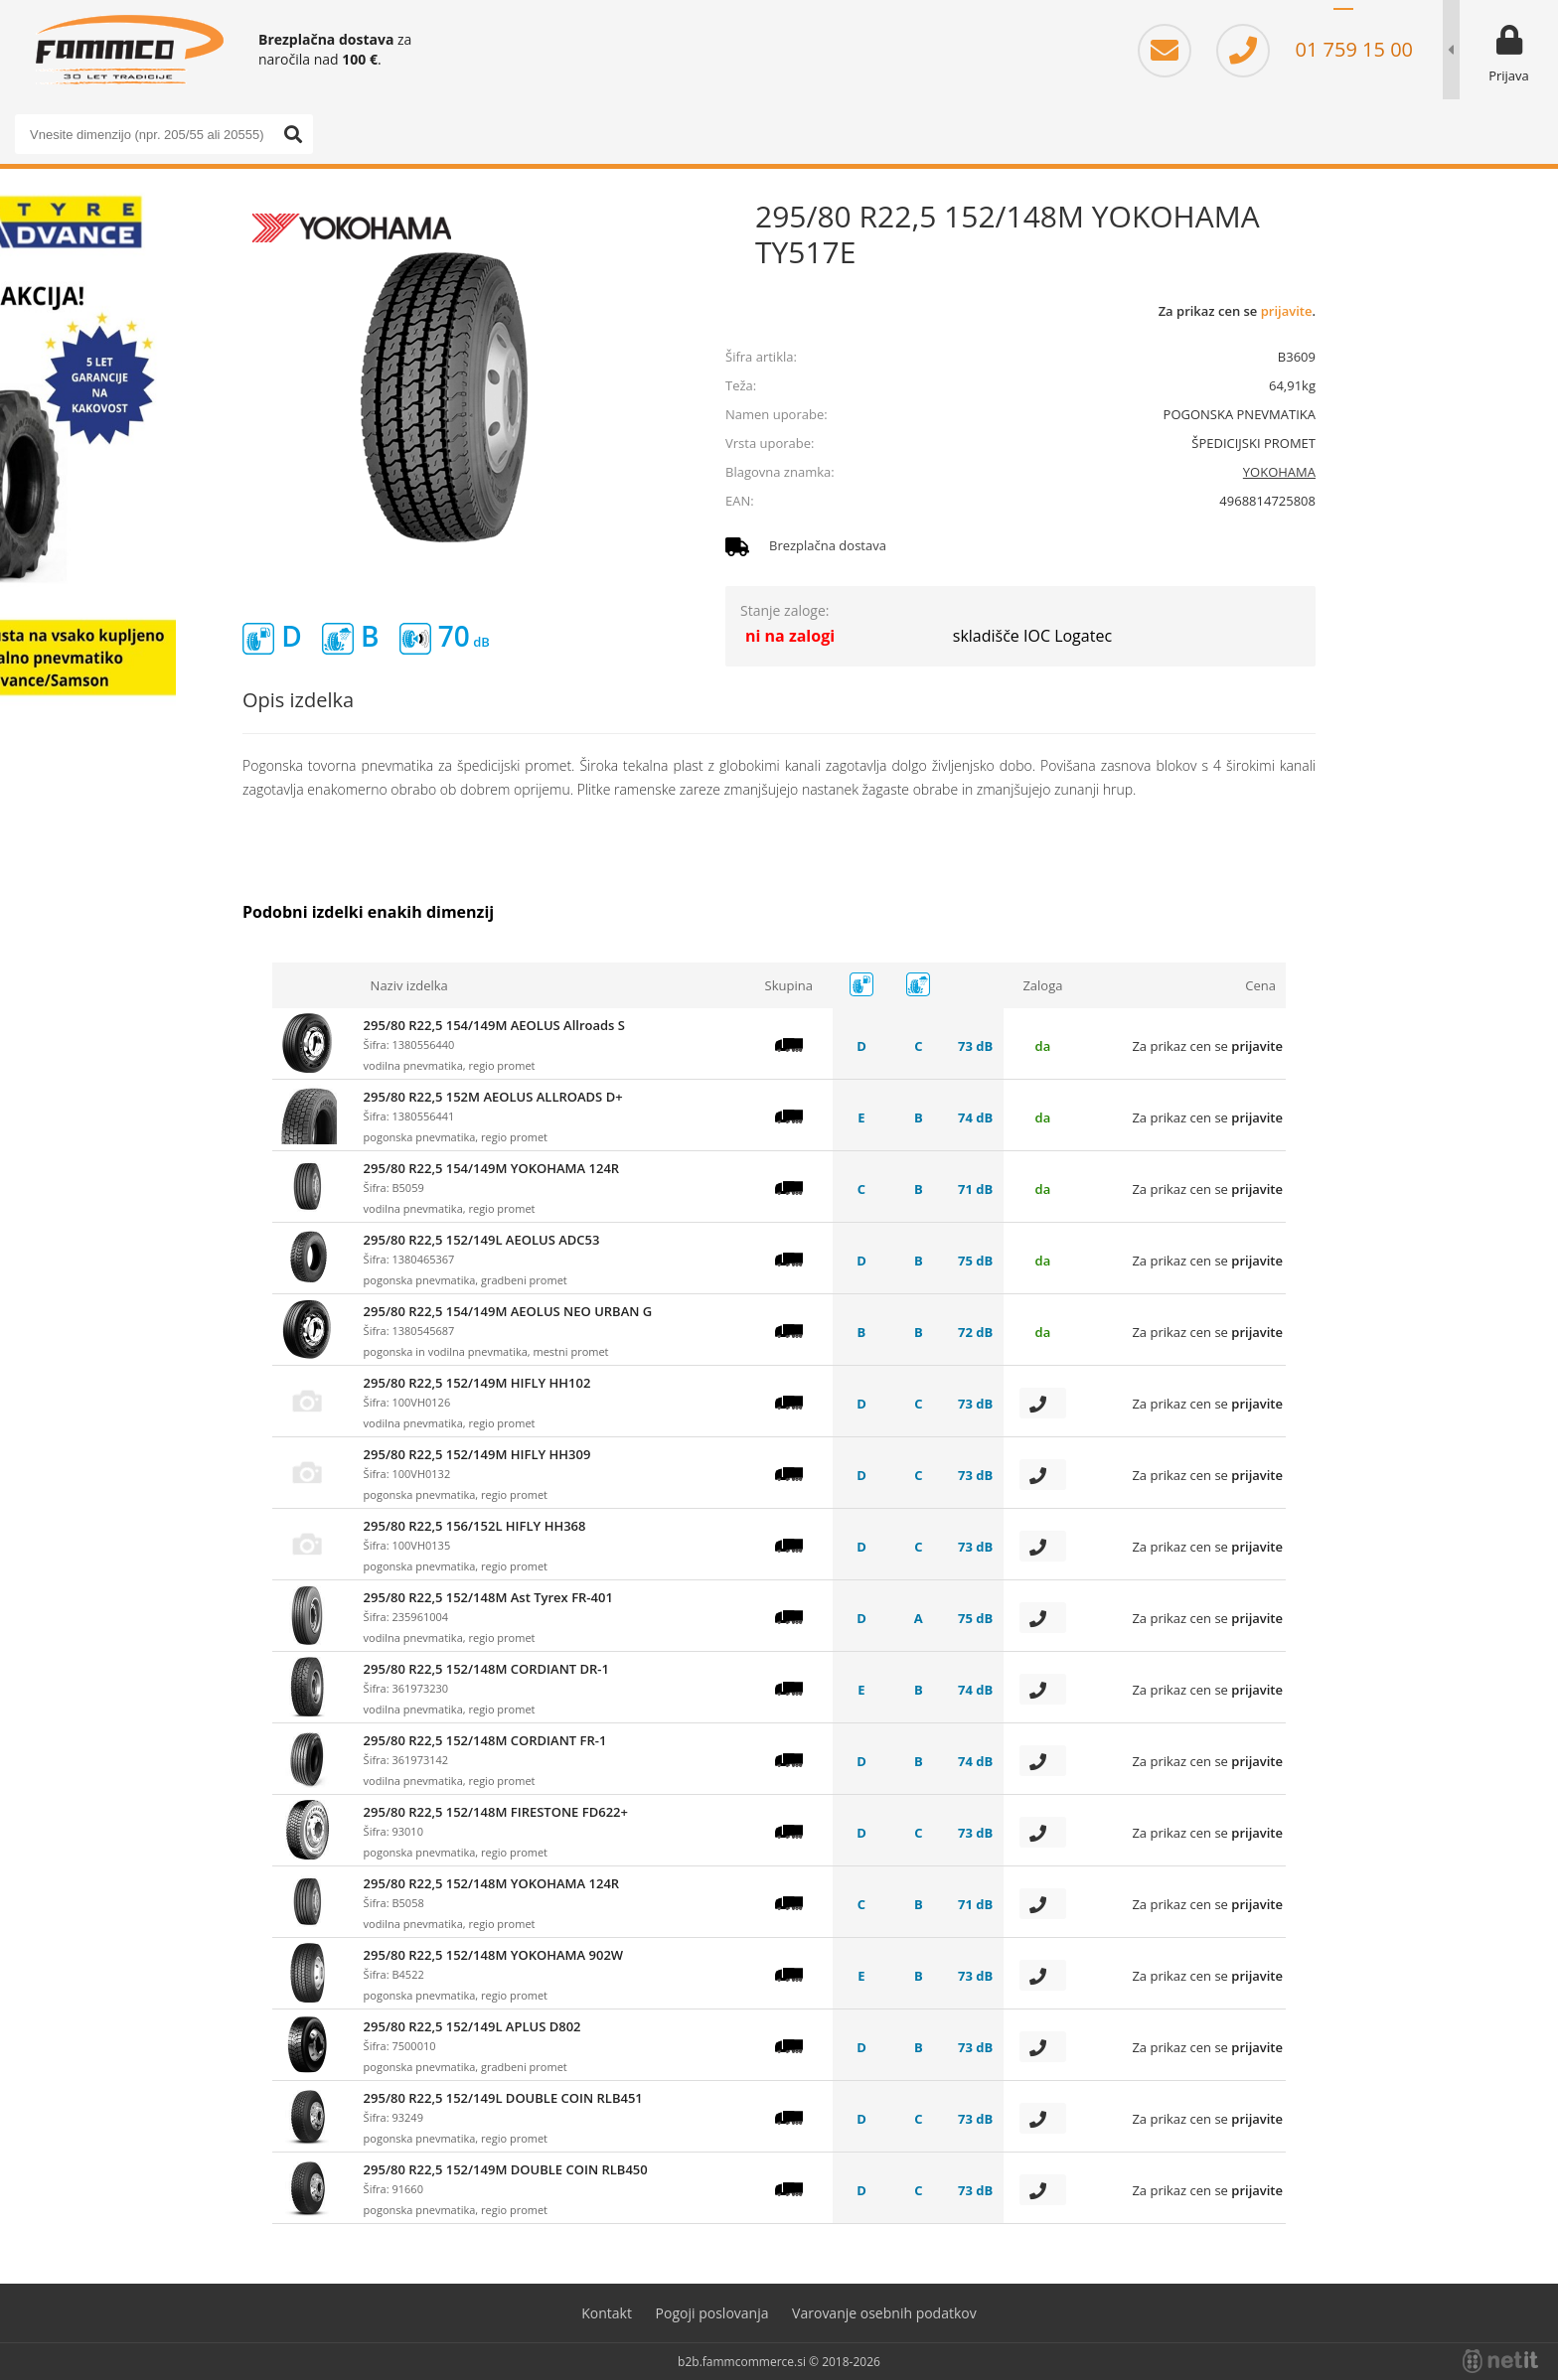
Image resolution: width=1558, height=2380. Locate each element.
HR (1373, 20)
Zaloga (1042, 985)
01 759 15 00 (1314, 49)
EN (1403, 20)
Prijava (1508, 75)
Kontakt (606, 2313)
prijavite (1287, 311)
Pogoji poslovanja (712, 2313)
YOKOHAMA (1279, 472)
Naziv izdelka (409, 985)
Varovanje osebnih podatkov (884, 2313)
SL (1343, 20)
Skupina (789, 985)
